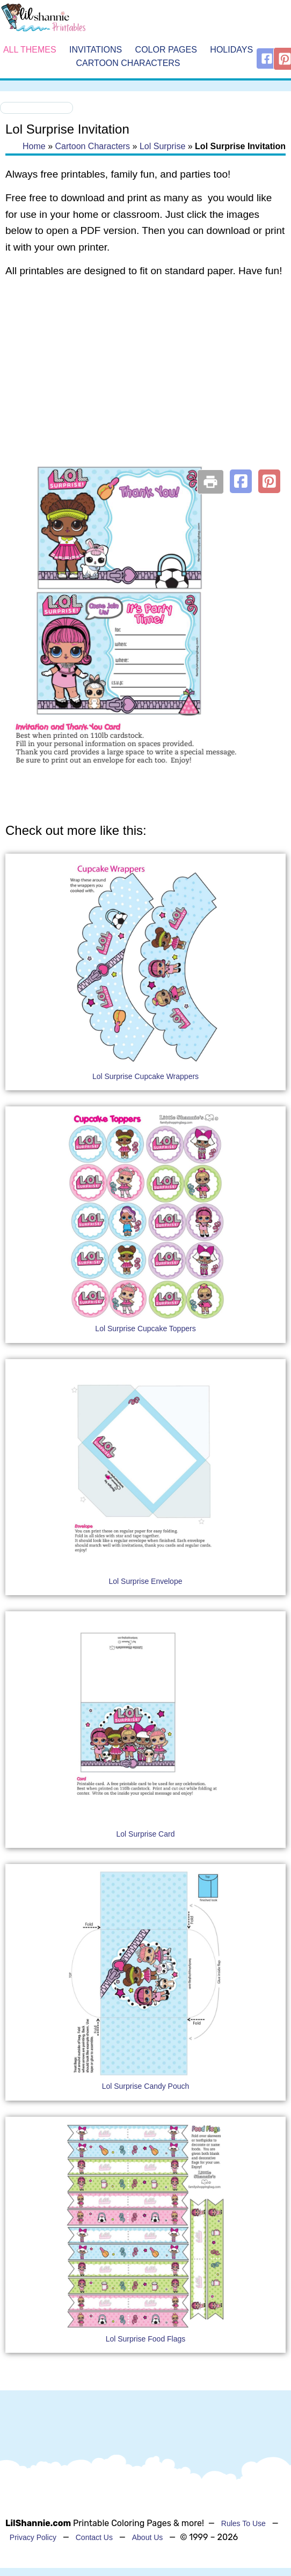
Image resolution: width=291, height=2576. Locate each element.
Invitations (95, 49)
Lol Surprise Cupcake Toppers (145, 1328)
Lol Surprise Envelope (146, 1581)
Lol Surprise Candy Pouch (146, 2086)
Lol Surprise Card (146, 1834)
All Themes (29, 49)
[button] (241, 481)
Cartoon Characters (128, 63)
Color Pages (166, 49)
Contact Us (94, 2537)
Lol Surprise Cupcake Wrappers (145, 1076)
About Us (147, 2537)
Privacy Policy (33, 2537)
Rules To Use (243, 2523)
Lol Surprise (162, 146)
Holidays (231, 49)
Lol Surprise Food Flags (146, 2339)
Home (34, 146)
